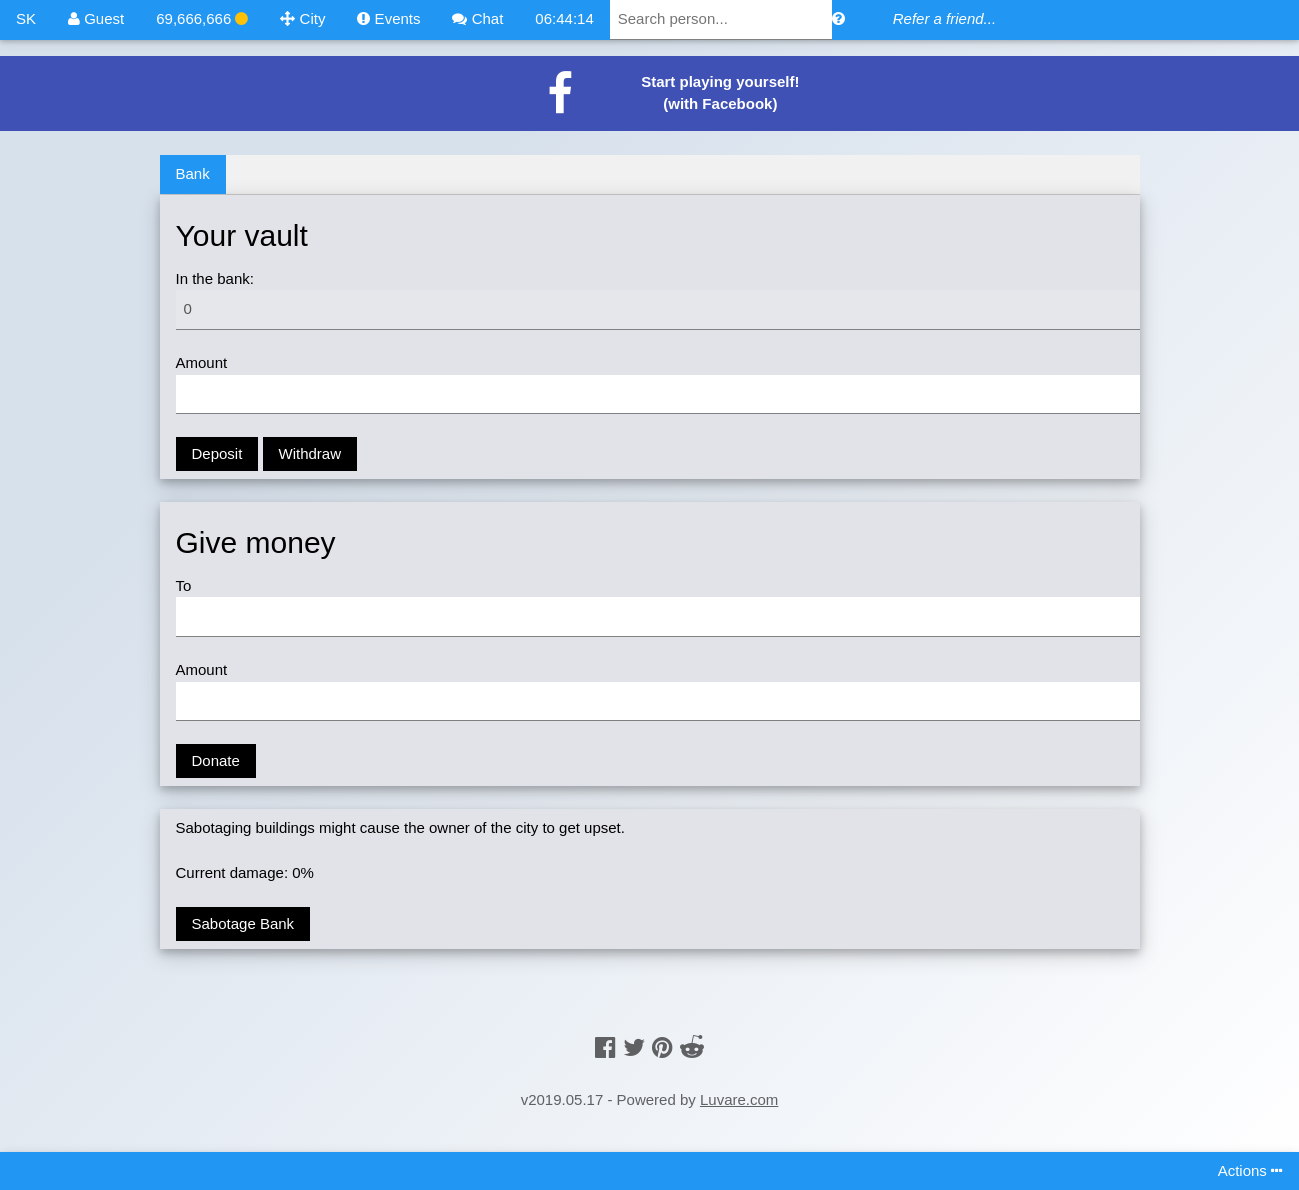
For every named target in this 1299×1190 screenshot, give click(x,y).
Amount (202, 362)
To (184, 585)
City (302, 18)
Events (388, 18)
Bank (193, 173)
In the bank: (215, 278)
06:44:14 (564, 18)
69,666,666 (202, 18)
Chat (477, 18)
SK (26, 18)
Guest (96, 18)
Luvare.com (739, 1099)
